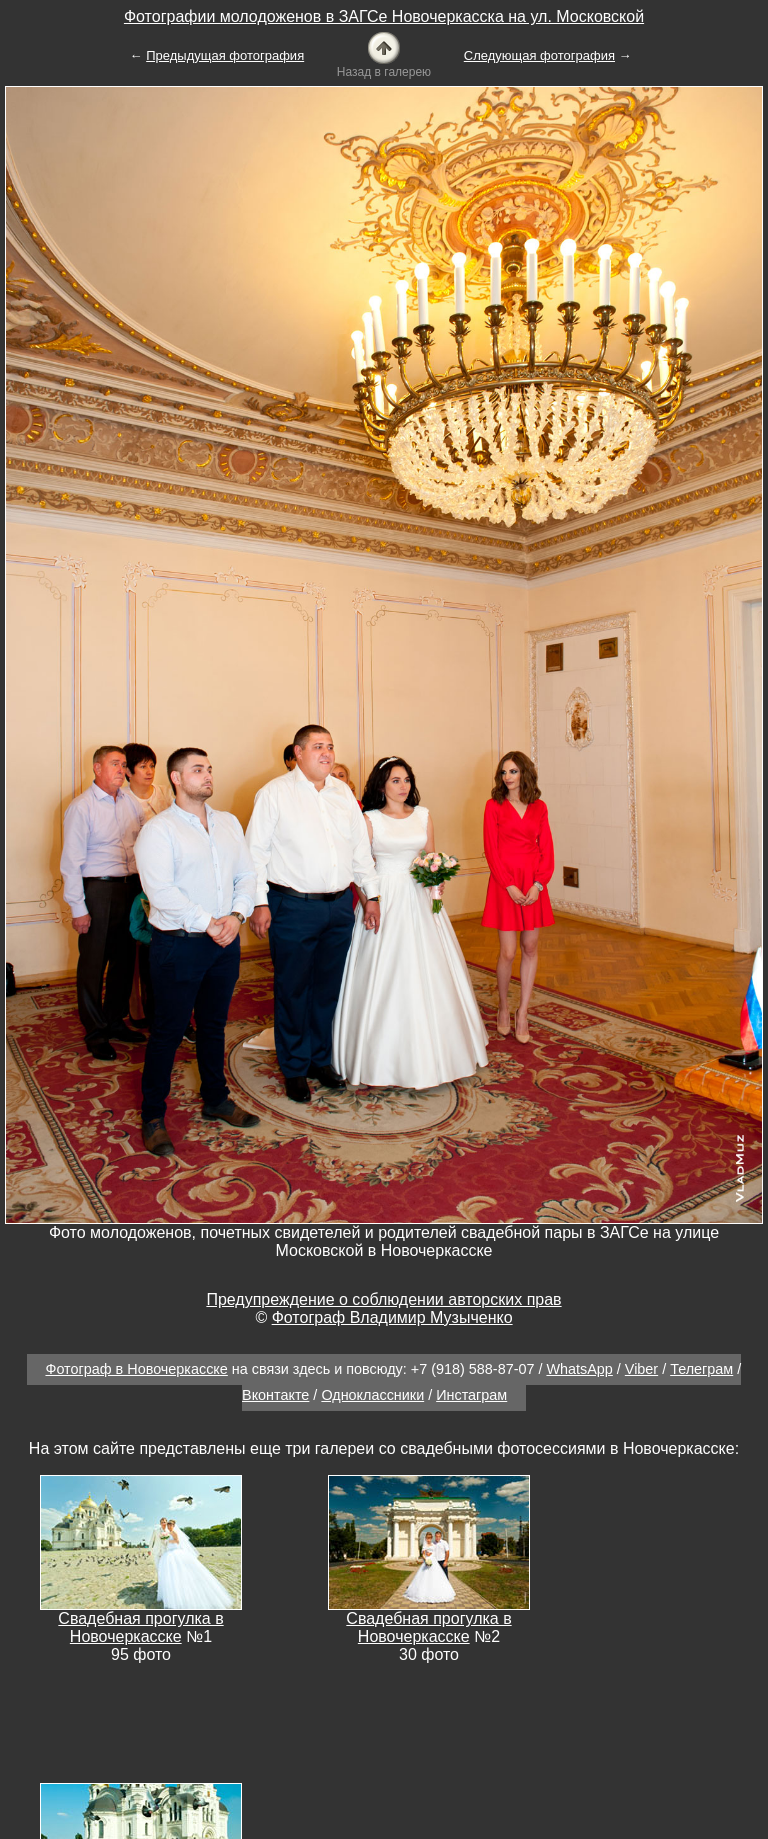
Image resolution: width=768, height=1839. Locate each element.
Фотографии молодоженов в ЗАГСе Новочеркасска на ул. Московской (384, 16)
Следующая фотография (539, 55)
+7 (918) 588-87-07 (473, 1369)
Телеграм (701, 1369)
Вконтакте (275, 1395)
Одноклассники (372, 1395)
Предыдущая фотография (225, 55)
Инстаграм (471, 1395)
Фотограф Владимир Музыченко (392, 1317)
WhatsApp (579, 1369)
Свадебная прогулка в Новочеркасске (140, 1627)
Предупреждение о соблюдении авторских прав (383, 1299)
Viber (641, 1369)
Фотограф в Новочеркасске (136, 1369)
